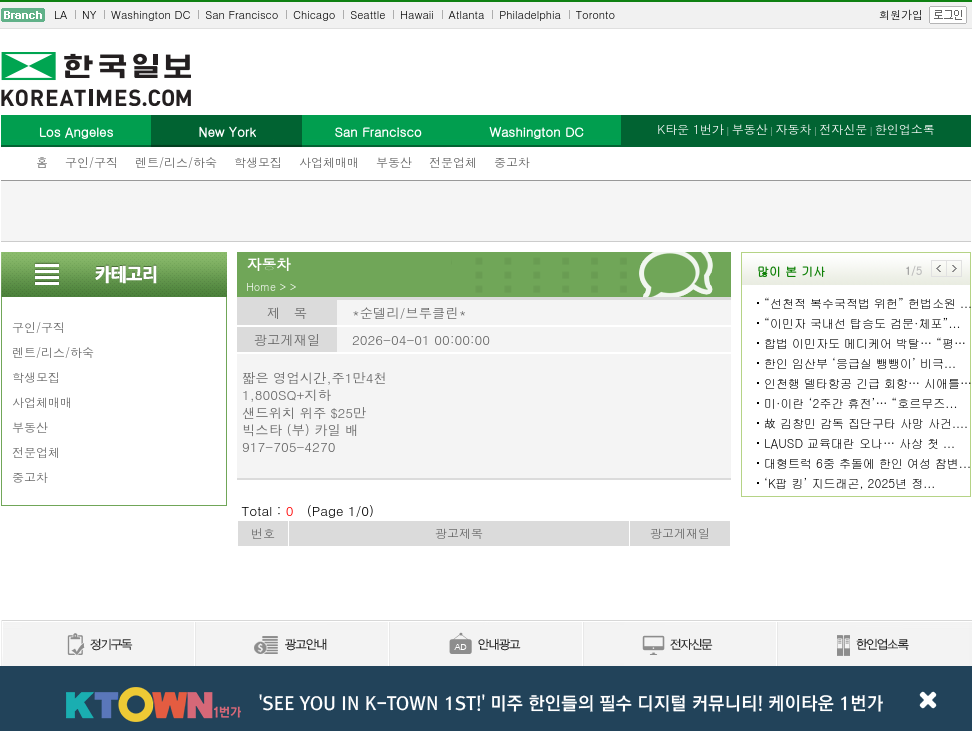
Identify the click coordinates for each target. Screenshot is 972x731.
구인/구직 (91, 161)
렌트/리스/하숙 (176, 161)
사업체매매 (329, 161)
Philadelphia (530, 14)
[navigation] (486, 15)
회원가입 (901, 14)
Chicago (314, 14)
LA (60, 14)
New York (226, 131)
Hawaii (417, 14)
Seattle (367, 14)
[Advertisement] (486, 211)
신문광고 (291, 645)
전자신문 (843, 128)
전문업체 (453, 161)
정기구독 (97, 645)
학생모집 (258, 161)
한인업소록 (905, 128)
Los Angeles (76, 131)
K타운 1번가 (690, 128)
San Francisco (241, 14)
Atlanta (467, 14)
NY (89, 14)
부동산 (394, 161)
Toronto (595, 14)
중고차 (512, 161)
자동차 (793, 128)
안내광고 (485, 645)
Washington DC (150, 14)
